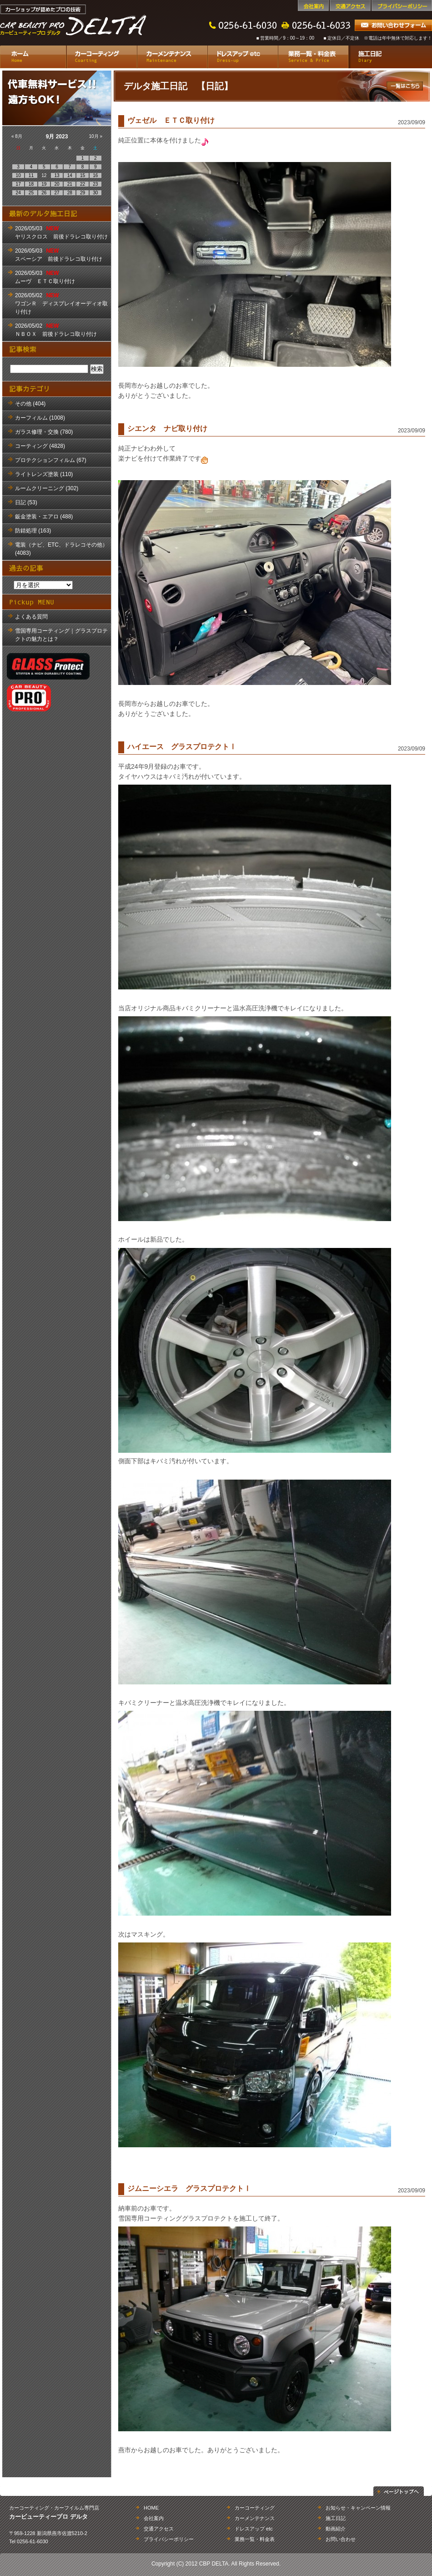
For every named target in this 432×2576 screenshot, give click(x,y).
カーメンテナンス (172, 57)
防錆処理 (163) (33, 530)
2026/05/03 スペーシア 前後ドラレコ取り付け (58, 255)
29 (82, 192)
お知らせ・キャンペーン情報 (358, 2507)
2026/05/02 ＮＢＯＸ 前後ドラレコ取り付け (56, 330)
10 (18, 175)
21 (69, 184)
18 (31, 184)
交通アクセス (350, 5)
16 (95, 175)
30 (95, 192)
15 (82, 175)
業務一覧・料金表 (313, 57)
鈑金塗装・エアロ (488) (44, 516)
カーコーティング (101, 57)
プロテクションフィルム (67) (50, 460)
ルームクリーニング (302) (46, 488)
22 (82, 184)
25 (31, 192)
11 (31, 175)
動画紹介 (336, 2528)
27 (56, 192)
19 (43, 184)
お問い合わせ (341, 2539)
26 (43, 192)
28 (69, 192)
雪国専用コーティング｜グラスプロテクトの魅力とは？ (61, 635)
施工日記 (390, 57)
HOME (151, 2507)
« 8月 (16, 136)
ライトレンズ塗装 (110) (44, 474)
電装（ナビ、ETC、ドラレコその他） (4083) (61, 549)
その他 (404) (30, 404)
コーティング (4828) (40, 446)
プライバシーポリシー (402, 5)
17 (18, 184)
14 (69, 175)
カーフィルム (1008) (40, 418)
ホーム (33, 57)
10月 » (95, 136)
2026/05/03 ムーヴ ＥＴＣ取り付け (45, 277)
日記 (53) (26, 502)
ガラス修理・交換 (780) (44, 432)
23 (95, 184)
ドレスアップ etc (242, 57)
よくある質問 (31, 617)
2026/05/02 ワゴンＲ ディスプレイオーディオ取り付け (61, 303)
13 (56, 175)
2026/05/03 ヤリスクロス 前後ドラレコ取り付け (61, 232)
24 (18, 192)
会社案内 (313, 5)
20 (56, 184)
